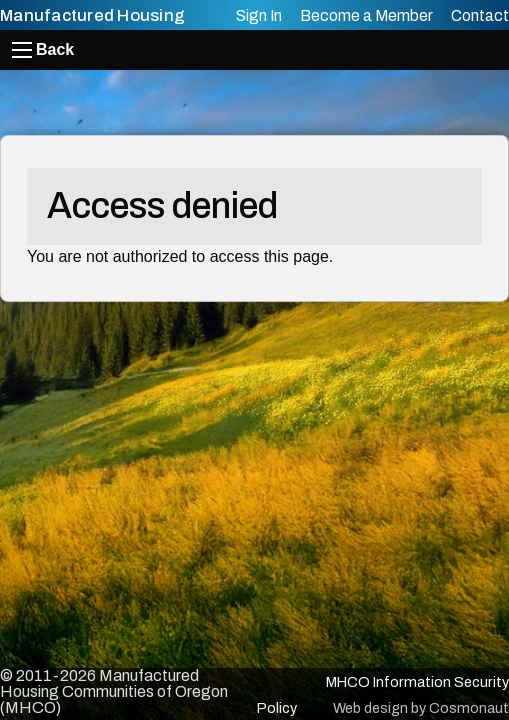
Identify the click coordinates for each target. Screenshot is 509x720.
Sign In (259, 15)
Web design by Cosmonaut (421, 708)
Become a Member (366, 15)
